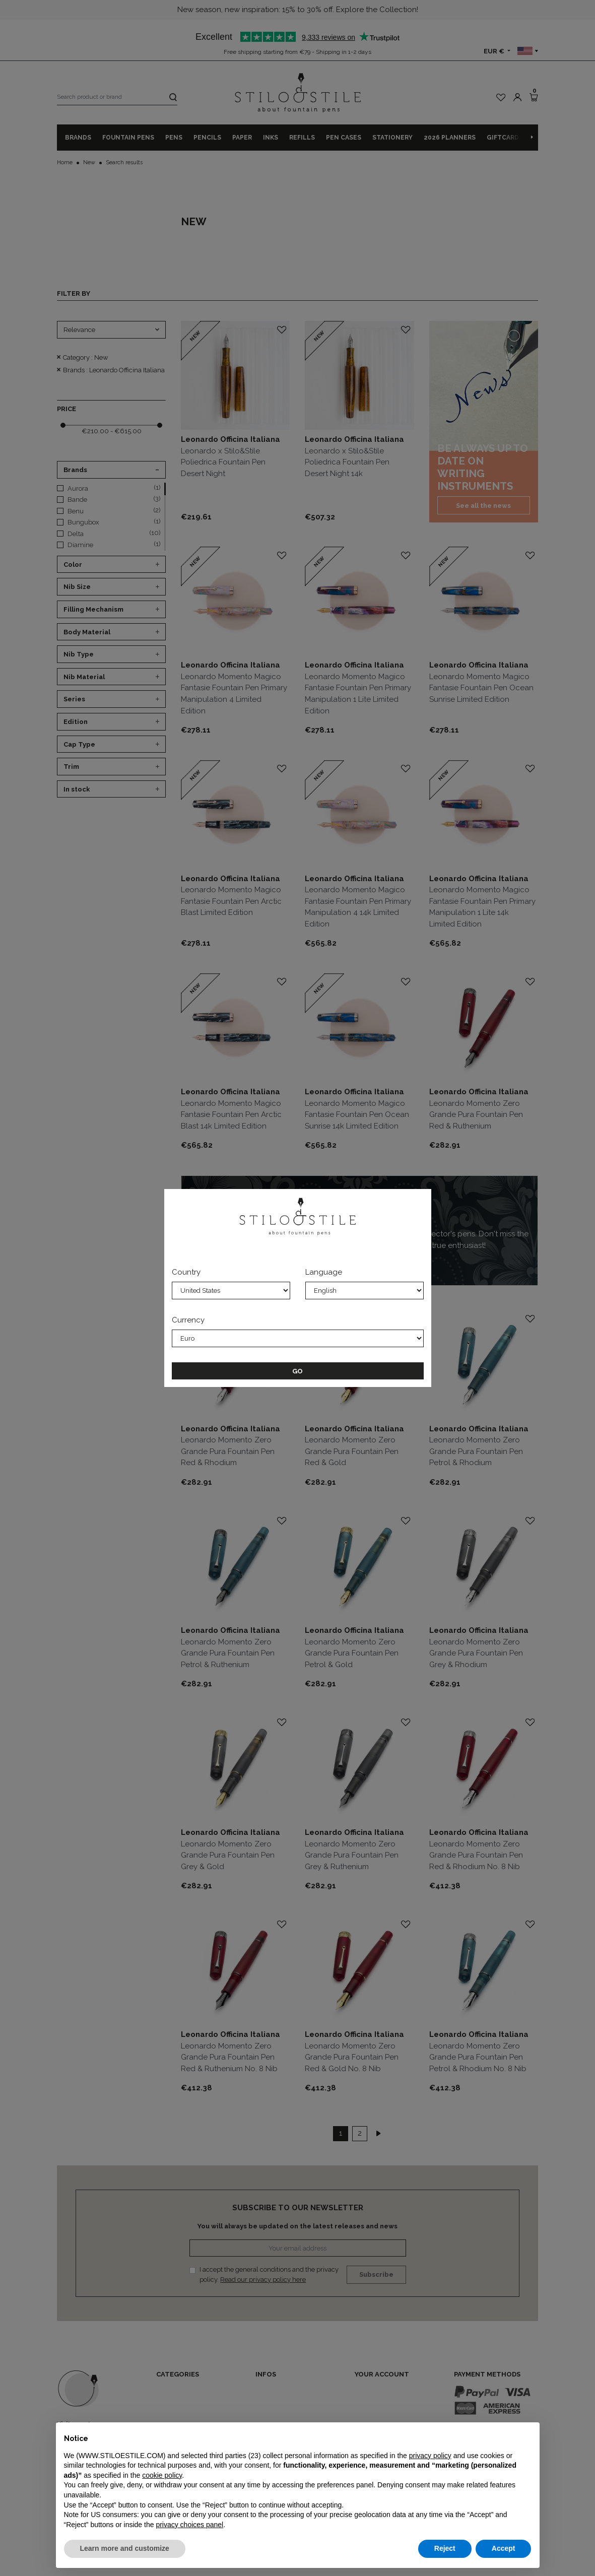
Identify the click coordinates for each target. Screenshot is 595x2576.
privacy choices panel (189, 2525)
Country (186, 1272)
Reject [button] (444, 2548)
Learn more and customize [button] (124, 2548)
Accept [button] (503, 2548)
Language (323, 1272)
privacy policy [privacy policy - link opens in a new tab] (430, 2456)
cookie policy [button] (162, 2475)
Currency (188, 1320)
